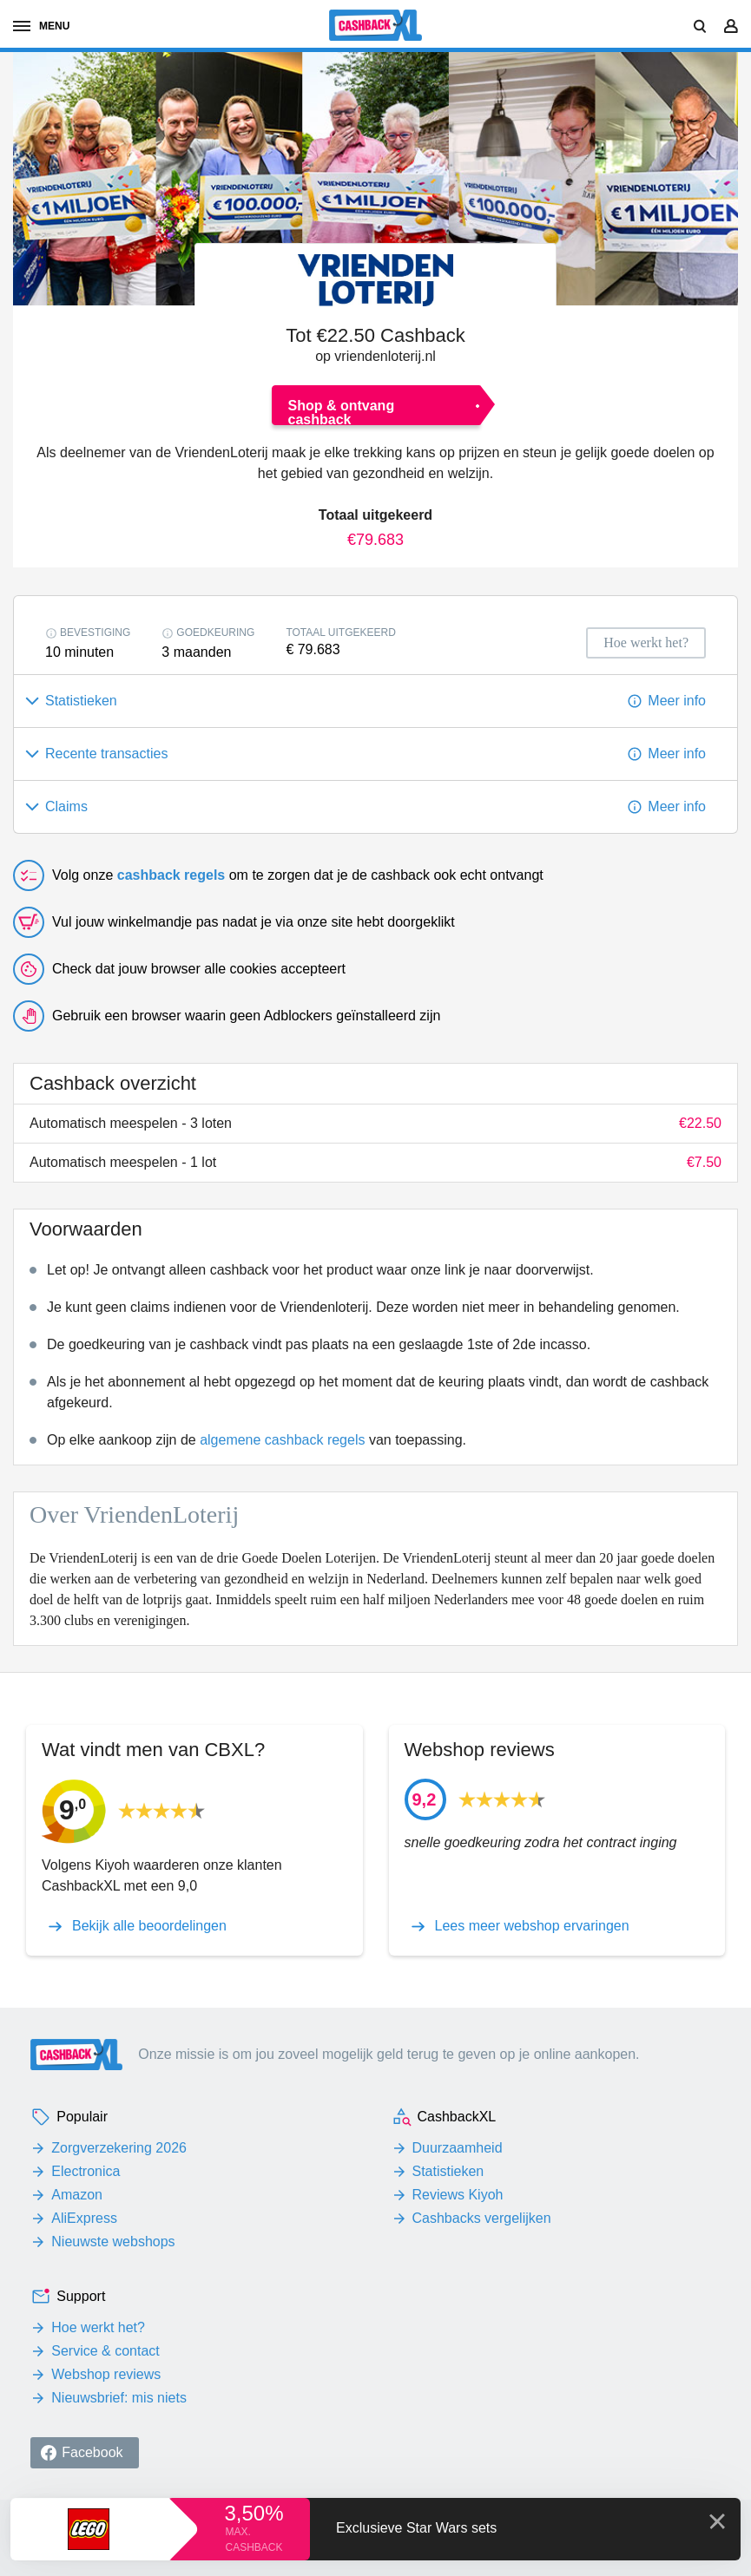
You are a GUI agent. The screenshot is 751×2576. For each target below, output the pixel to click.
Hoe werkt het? (98, 2327)
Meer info (677, 700)
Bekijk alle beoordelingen (149, 1926)
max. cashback (253, 2539)
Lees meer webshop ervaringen (532, 1926)
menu (41, 26)
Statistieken (448, 2171)
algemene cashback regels (282, 1439)
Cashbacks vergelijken (481, 2218)
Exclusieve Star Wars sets (416, 2527)
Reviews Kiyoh (458, 2194)
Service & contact (105, 2350)
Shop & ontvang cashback (341, 411)
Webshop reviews (106, 2374)
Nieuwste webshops (113, 2241)
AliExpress (84, 2218)
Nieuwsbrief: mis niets (119, 2397)
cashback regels (171, 875)
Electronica (85, 2171)
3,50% (253, 2513)
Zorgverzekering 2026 (119, 2147)
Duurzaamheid (457, 2147)
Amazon (76, 2194)
